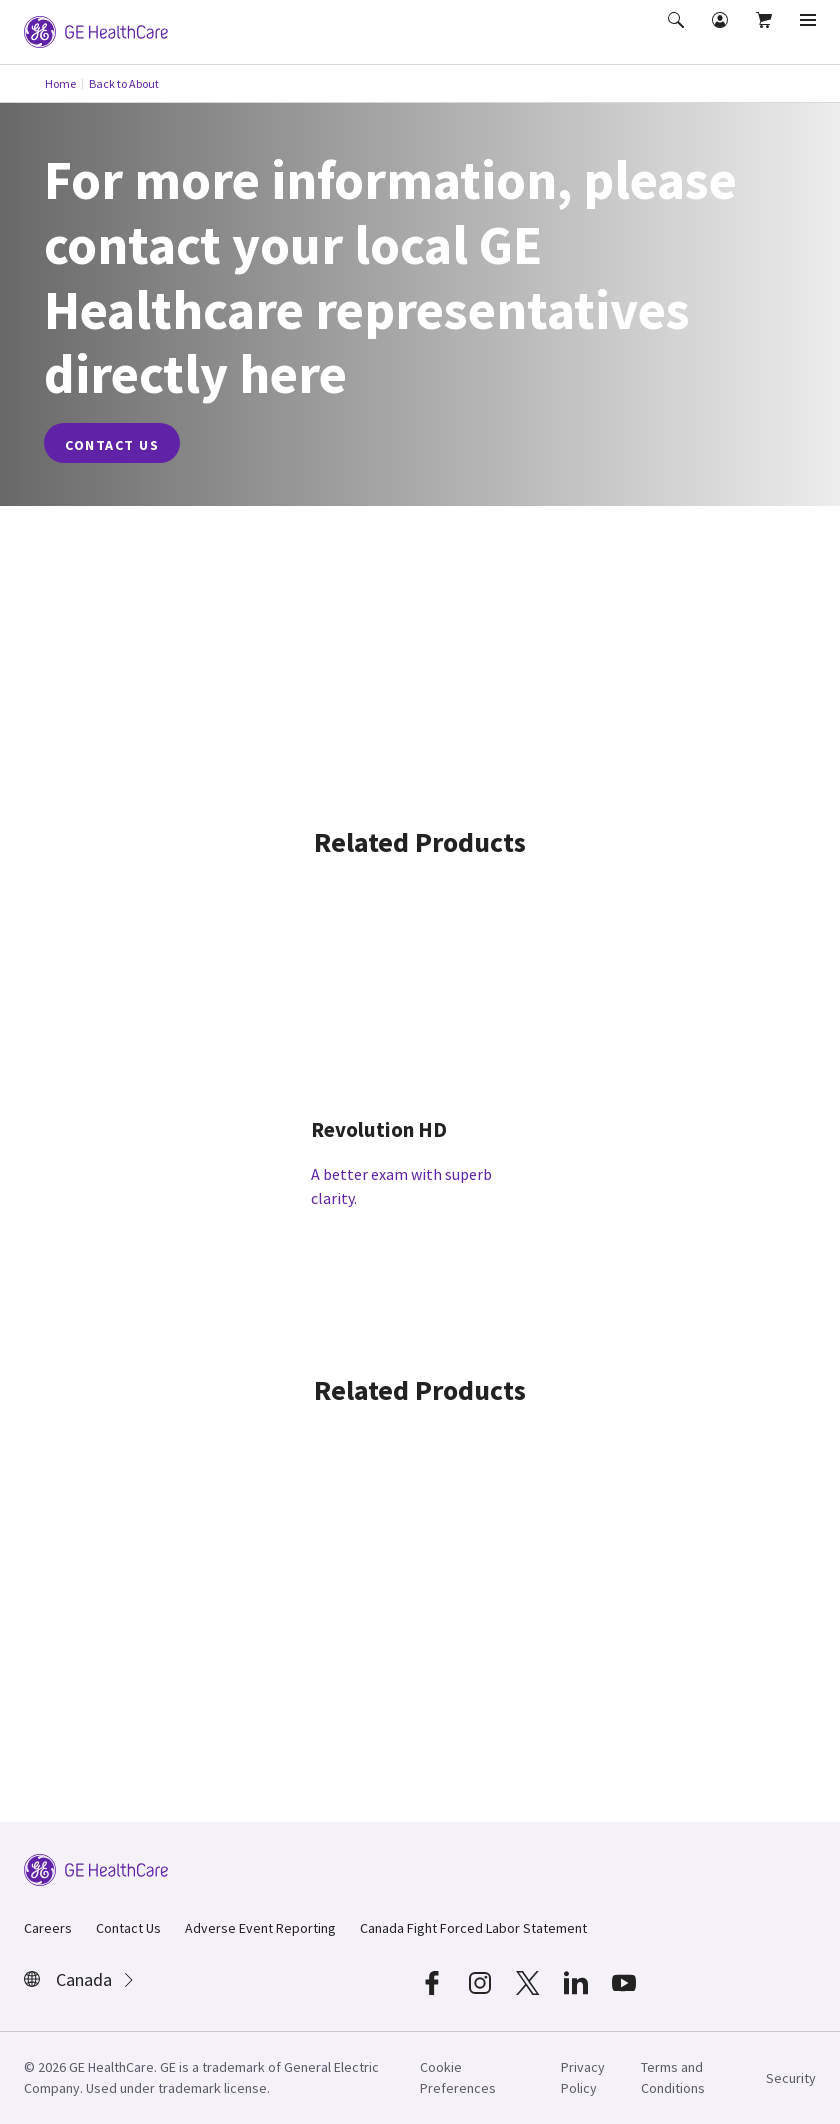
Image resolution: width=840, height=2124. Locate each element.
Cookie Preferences (458, 2077)
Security (791, 2078)
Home (60, 83)
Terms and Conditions (673, 2077)
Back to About (124, 83)
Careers (48, 1928)
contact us (112, 445)
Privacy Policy (583, 2077)
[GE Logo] (96, 30)
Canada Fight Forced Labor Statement (473, 1928)
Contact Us (128, 1928)
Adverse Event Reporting (260, 1928)
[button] (678, 34)
